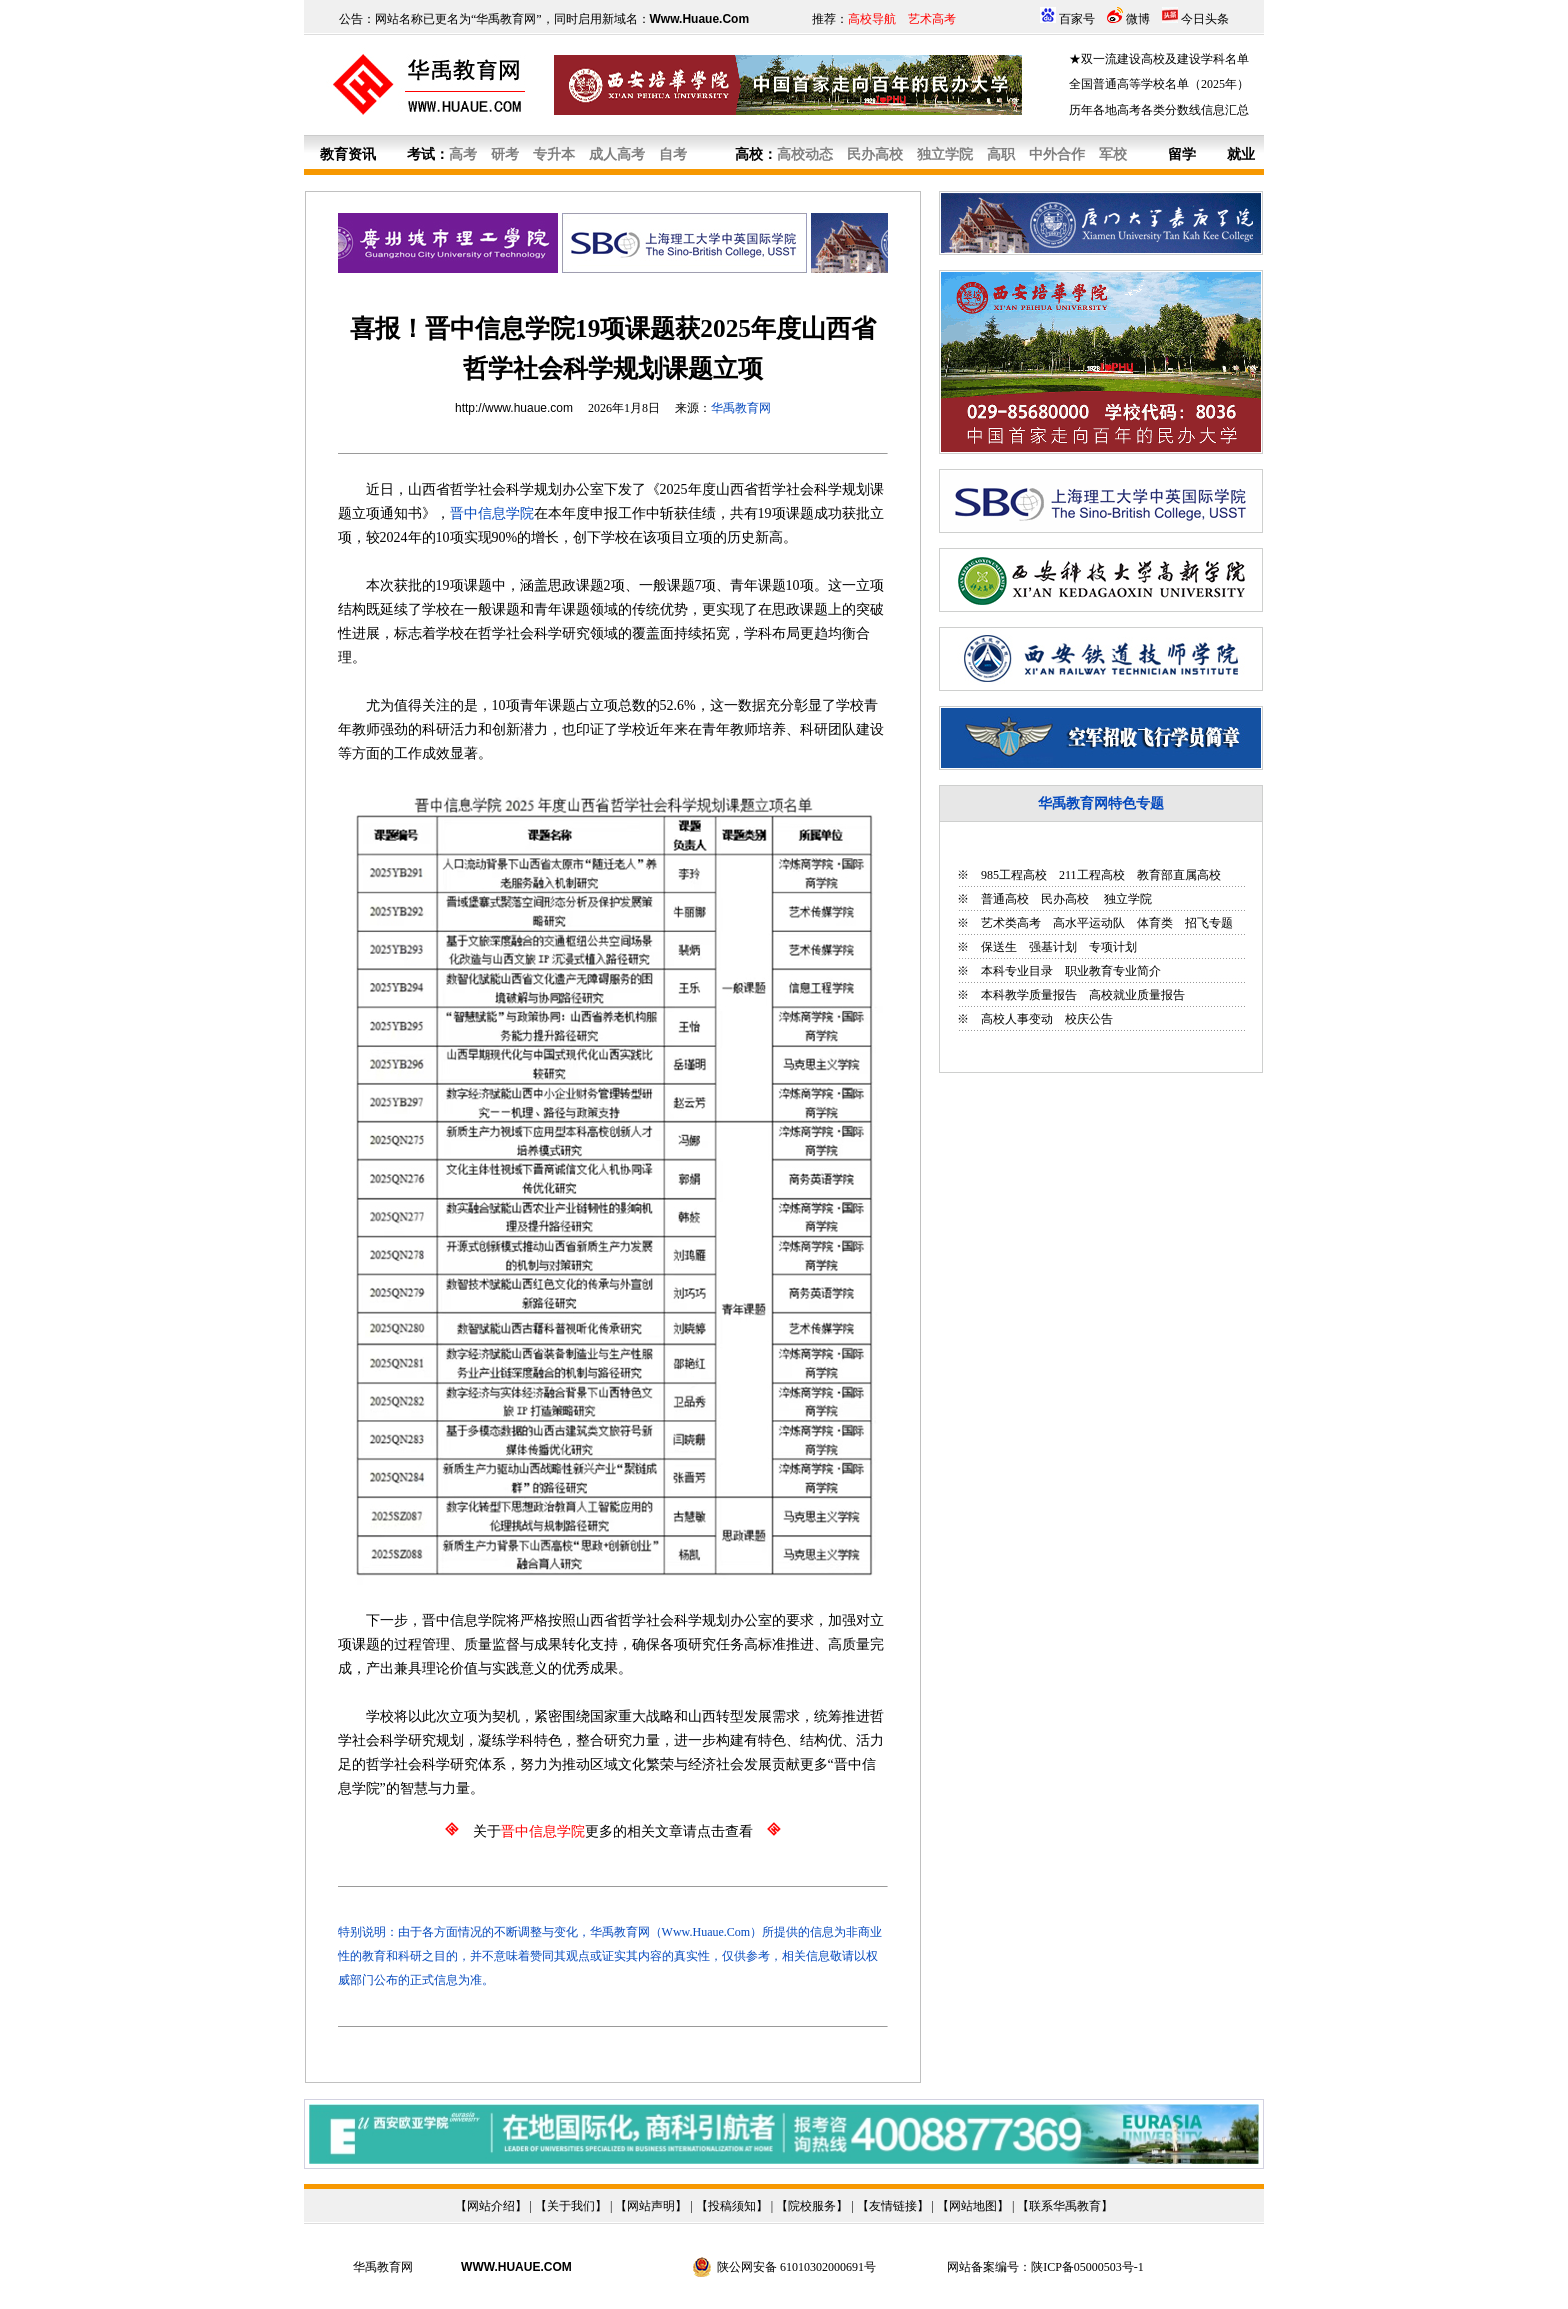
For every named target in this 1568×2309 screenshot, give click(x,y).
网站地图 (973, 2206)
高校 (749, 154)
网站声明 (651, 2206)
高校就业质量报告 (1137, 995)
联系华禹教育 (1065, 2206)
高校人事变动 (1017, 1019)
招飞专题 (1209, 923)
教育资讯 (348, 154)
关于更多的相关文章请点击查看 (613, 1831)
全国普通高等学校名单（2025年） (1159, 84)
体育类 (1155, 923)
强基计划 (1053, 947)
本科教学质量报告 (1029, 995)
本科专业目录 (1017, 971)
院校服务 (812, 2206)
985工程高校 (1014, 875)
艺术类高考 (1011, 923)
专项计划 (1113, 947)
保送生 (999, 947)
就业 (1241, 154)
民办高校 (1065, 899)
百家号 (1077, 19)
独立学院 (1126, 899)
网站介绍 (491, 2206)
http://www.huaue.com (514, 408)
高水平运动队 (1089, 923)
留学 (1182, 154)
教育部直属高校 (1179, 875)
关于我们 (571, 2206)
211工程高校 (1092, 875)
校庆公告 (1089, 1019)
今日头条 (1205, 19)
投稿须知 (732, 2206)
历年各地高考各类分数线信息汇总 (1159, 110)
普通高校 (1005, 899)
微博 (1138, 19)
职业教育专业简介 (1113, 971)
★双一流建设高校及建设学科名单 (1159, 59)
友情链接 (893, 2206)
